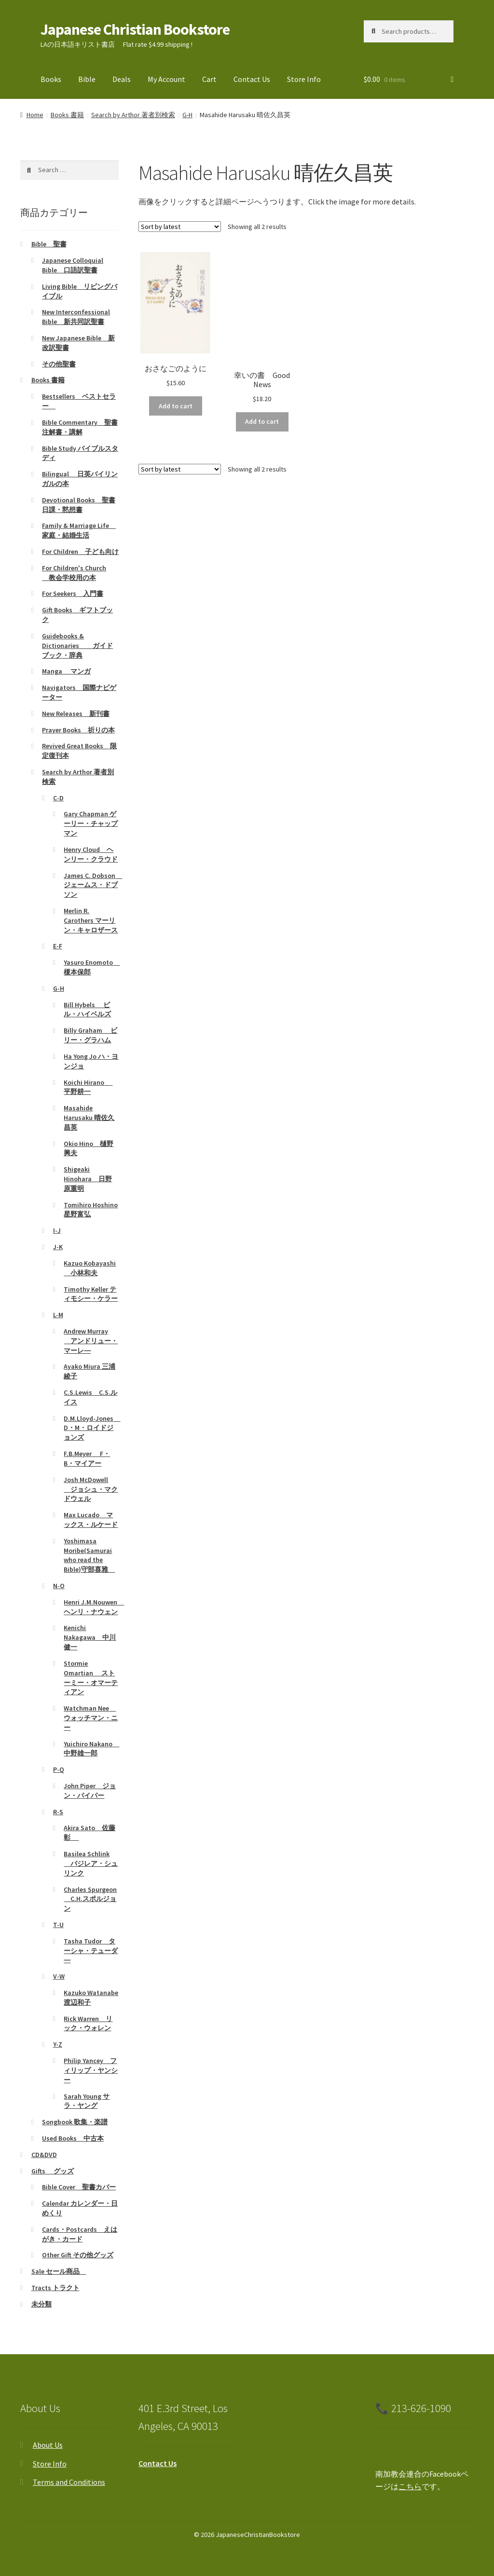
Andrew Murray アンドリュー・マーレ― (91, 1341)
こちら (410, 2486)
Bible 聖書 (49, 244)
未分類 (41, 2304)
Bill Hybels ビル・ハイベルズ (87, 1009)
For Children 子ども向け (80, 551)
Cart (209, 79)
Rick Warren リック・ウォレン (88, 2023)
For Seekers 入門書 (72, 593)
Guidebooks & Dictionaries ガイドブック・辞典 (77, 646)
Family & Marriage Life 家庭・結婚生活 (79, 530)
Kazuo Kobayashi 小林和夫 (90, 1268)
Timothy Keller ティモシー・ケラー (91, 1294)
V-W (59, 1976)
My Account (166, 79)
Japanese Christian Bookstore (135, 29)
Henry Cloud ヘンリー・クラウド (91, 854)
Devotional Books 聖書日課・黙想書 (78, 505)
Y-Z (57, 2044)
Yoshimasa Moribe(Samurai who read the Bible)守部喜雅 (89, 1555)
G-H (187, 114)
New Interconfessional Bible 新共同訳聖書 (76, 317)
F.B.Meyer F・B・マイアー (87, 1458)
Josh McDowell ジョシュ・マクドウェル (91, 1489)
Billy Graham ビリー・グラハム (90, 1035)
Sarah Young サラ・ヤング (87, 2101)
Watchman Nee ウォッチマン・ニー (91, 1718)
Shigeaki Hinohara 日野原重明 (88, 1179)
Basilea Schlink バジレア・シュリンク (91, 1863)
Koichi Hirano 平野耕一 (88, 1087)
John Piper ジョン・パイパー (90, 1790)
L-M (58, 1314)
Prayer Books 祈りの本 (78, 730)
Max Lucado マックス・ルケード (91, 1520)
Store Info (304, 79)
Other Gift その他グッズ (77, 2255)
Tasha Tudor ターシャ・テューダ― (91, 1951)
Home (35, 114)
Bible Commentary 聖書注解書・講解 (80, 427)
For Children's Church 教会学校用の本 (74, 573)
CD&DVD (44, 2154)
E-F (57, 946)
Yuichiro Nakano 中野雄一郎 (91, 1749)
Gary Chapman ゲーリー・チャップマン (91, 823)
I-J (57, 1230)
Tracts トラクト (55, 2287)
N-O (59, 1585)
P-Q (58, 1769)
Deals (121, 79)
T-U (58, 1924)
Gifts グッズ (52, 2171)
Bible (87, 79)
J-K (58, 1246)
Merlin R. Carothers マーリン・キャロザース (91, 920)
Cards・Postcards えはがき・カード (79, 2234)
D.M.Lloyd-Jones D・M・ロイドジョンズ (92, 1428)
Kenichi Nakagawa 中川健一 (90, 1637)
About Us (48, 2445)
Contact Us (251, 79)
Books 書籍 (67, 114)
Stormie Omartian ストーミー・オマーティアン (91, 1677)
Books (51, 79)
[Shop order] (179, 226)
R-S (58, 1811)
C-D (58, 798)
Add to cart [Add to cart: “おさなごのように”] (175, 406)
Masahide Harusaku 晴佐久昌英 (89, 1118)
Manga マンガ (66, 671)
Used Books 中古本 (73, 2138)
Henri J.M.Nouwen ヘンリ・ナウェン (94, 1607)
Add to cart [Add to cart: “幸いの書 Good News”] (262, 421)
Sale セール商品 (58, 2271)
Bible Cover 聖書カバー (79, 2187)
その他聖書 (59, 364)
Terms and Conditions (69, 2482)
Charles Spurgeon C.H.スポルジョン (90, 1899)
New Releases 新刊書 (76, 713)
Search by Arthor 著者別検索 (133, 114)
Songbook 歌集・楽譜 (75, 2121)
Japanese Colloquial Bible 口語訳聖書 (72, 265)
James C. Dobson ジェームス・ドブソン (93, 885)
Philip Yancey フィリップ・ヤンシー (91, 2070)
